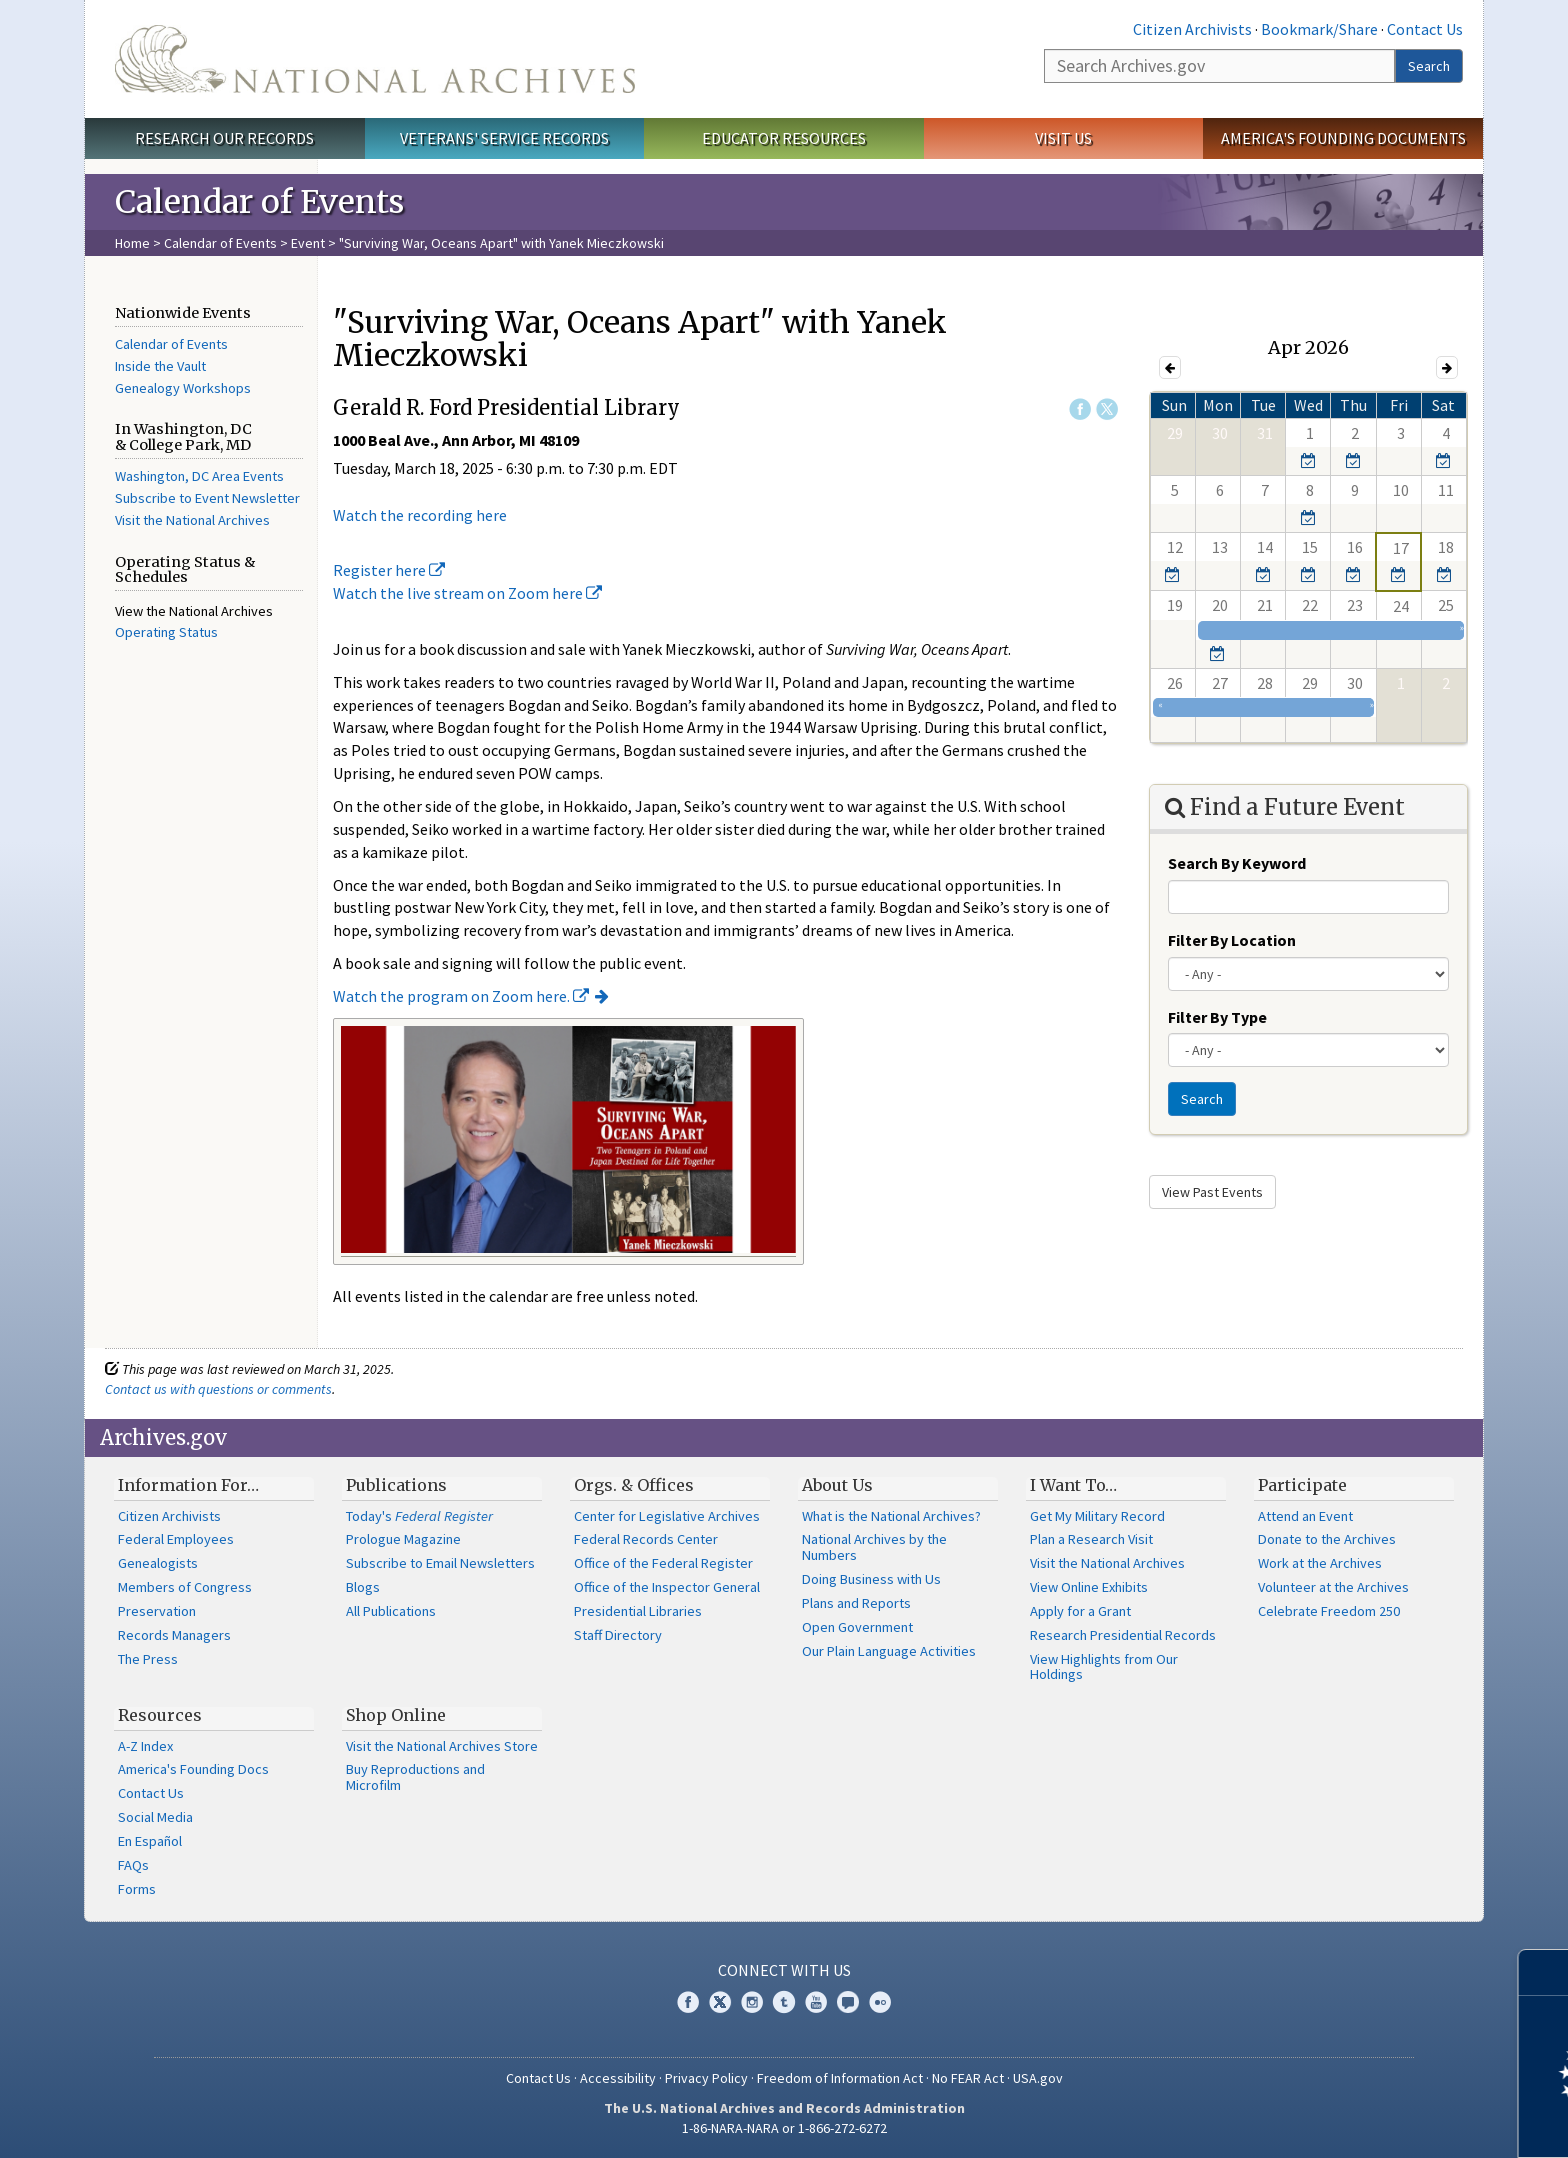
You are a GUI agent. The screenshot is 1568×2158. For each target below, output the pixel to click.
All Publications (391, 1611)
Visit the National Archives (192, 520)
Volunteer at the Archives (1333, 1587)
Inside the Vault (160, 366)
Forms (137, 1889)
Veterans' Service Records (504, 138)
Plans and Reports (856, 1603)
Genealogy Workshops (183, 388)
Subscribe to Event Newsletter (207, 498)
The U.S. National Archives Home (375, 59)
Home (132, 243)
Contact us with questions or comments (218, 1389)
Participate (1302, 1485)
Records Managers (174, 1635)
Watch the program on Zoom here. (461, 996)
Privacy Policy (706, 2078)
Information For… (188, 1485)
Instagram (752, 2002)
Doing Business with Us (871, 1579)
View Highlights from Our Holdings (1104, 1667)
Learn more (1390, 2122)
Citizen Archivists (1192, 29)
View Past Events (1212, 1192)
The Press (148, 1659)
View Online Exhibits (1089, 1587)
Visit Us (1063, 138)
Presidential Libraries (638, 1611)
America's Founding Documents (1343, 138)
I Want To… (1073, 1485)
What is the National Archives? (891, 1516)
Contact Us (1425, 29)
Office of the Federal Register (663, 1563)
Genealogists (158, 1563)
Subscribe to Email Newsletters (440, 1563)
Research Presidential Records (1123, 1635)
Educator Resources (784, 138)
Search (1429, 66)
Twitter (1107, 409)
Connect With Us (784, 1970)
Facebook (1080, 409)
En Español (150, 1841)
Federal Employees (176, 1539)
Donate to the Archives (1327, 1539)
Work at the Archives (1320, 1563)
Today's (419, 1516)
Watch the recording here (420, 515)
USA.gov (1038, 2078)
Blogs (363, 1587)
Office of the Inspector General (667, 1587)
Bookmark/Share (1319, 29)
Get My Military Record (1097, 1516)
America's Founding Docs (193, 1769)
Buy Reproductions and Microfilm (415, 1777)
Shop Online (396, 1715)
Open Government (857, 1627)
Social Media (155, 1817)
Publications (396, 1485)
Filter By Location (1232, 940)
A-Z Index (145, 1746)
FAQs (133, 1865)
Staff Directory (618, 1635)
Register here (389, 570)
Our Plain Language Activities (889, 1651)
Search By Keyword (1237, 863)
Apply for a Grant (1080, 1611)
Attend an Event (1305, 1516)
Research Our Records (224, 138)
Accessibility (618, 2078)
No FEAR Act (968, 2078)
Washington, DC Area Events (199, 476)
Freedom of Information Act (840, 2078)
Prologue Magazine (403, 1539)
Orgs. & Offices (634, 1485)
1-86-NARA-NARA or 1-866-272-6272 (784, 2128)
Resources (160, 1715)
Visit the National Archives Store (442, 1746)
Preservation (157, 1611)
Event (308, 243)
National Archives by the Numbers (874, 1547)
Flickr (880, 2002)
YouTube (816, 2002)
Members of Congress (185, 1587)
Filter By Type (1217, 1017)
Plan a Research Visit (1091, 1539)
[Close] (1544, 1972)
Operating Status (166, 632)
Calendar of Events (220, 243)
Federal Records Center (646, 1539)
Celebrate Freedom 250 (1329, 1611)
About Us (837, 1485)
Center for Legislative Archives (667, 1516)
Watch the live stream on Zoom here (467, 593)
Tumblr (784, 2002)
